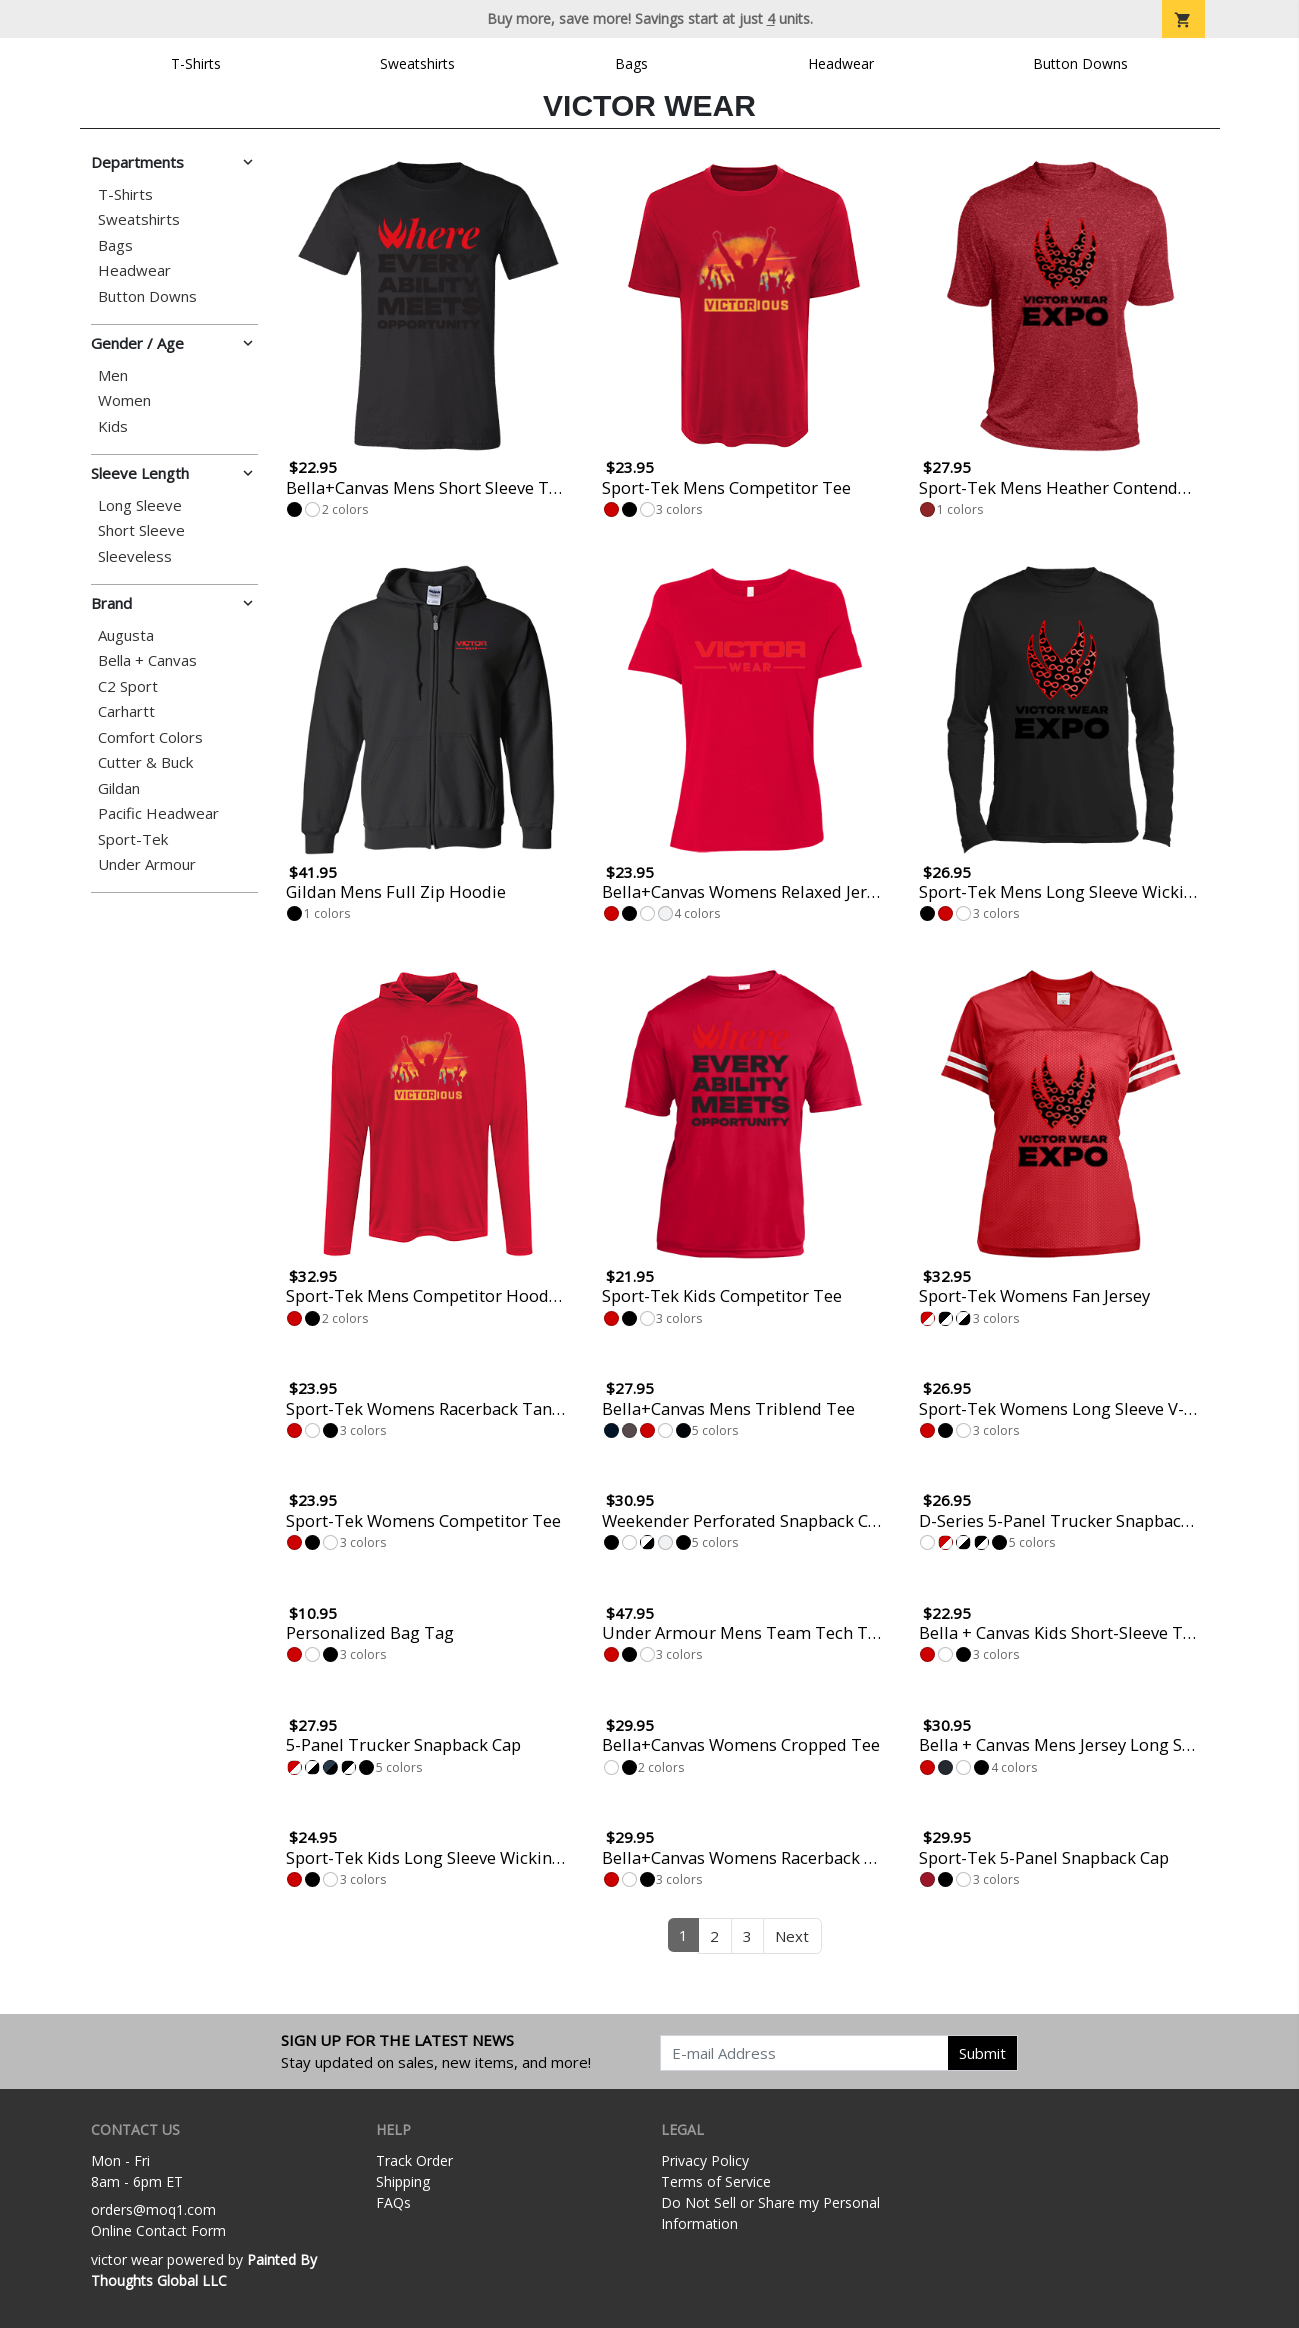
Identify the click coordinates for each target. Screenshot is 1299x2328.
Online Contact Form (158, 2230)
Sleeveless (135, 556)
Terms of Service (716, 2181)
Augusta (126, 635)
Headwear (841, 63)
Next (792, 1936)
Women (124, 400)
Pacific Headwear (158, 813)
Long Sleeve (140, 505)
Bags (631, 63)
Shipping (403, 2181)
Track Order (414, 2160)
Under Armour (147, 864)
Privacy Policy (705, 2160)
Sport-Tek (133, 839)
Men (113, 375)
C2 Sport (128, 686)
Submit (982, 2053)
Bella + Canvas (147, 660)
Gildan (119, 788)
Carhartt (126, 711)
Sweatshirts (417, 63)
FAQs (393, 2202)
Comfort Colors (150, 737)
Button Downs (1080, 63)
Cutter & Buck (145, 762)
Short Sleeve (141, 530)
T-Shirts (196, 63)
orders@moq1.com (153, 2209)
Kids (113, 426)
